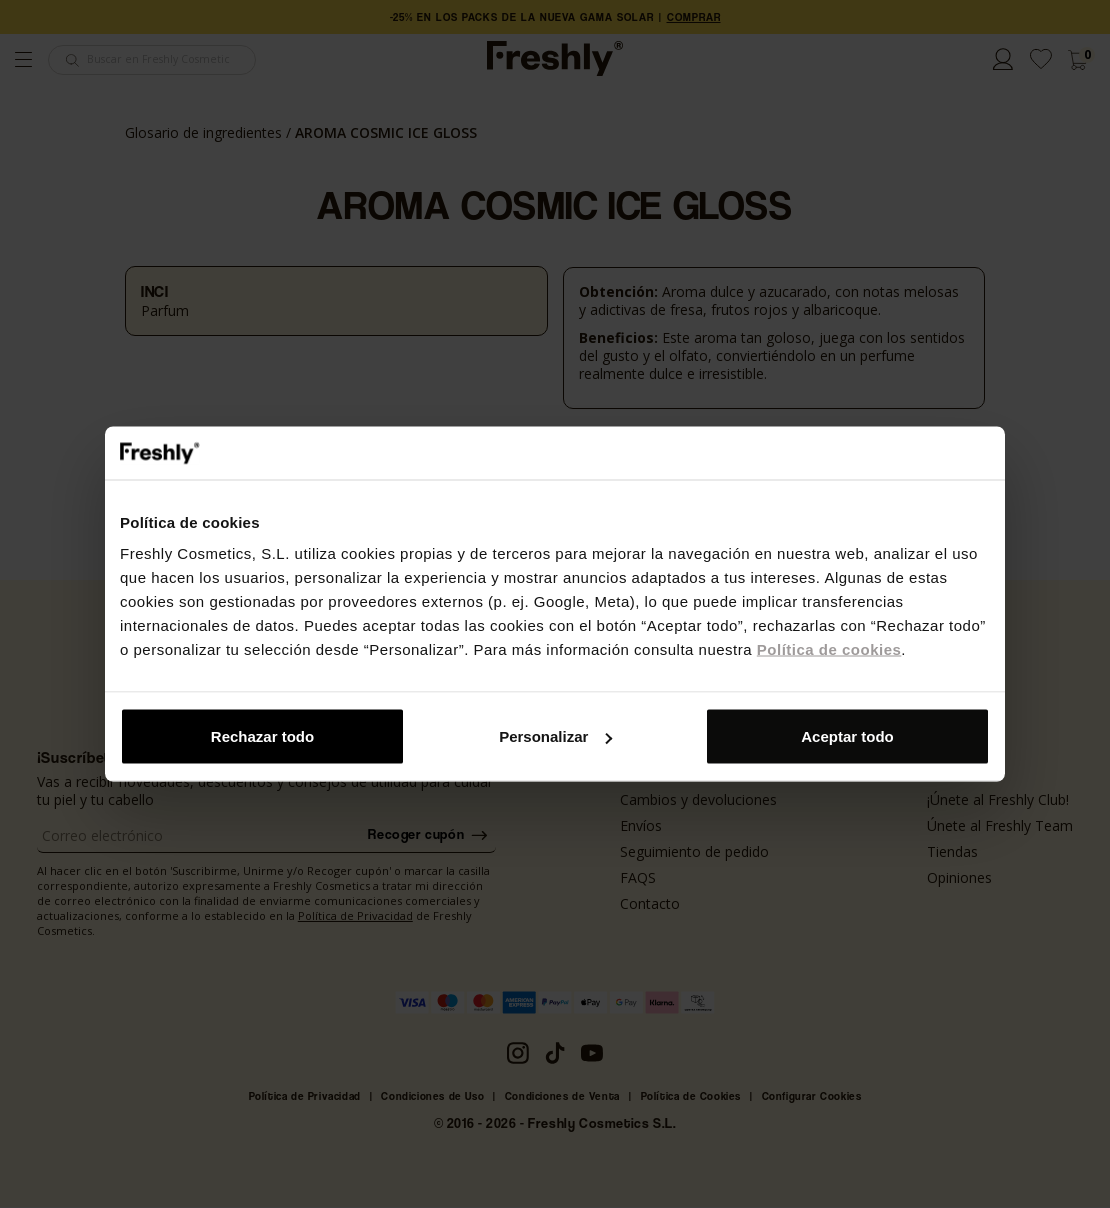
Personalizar (555, 736)
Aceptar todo (847, 736)
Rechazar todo (262, 736)
